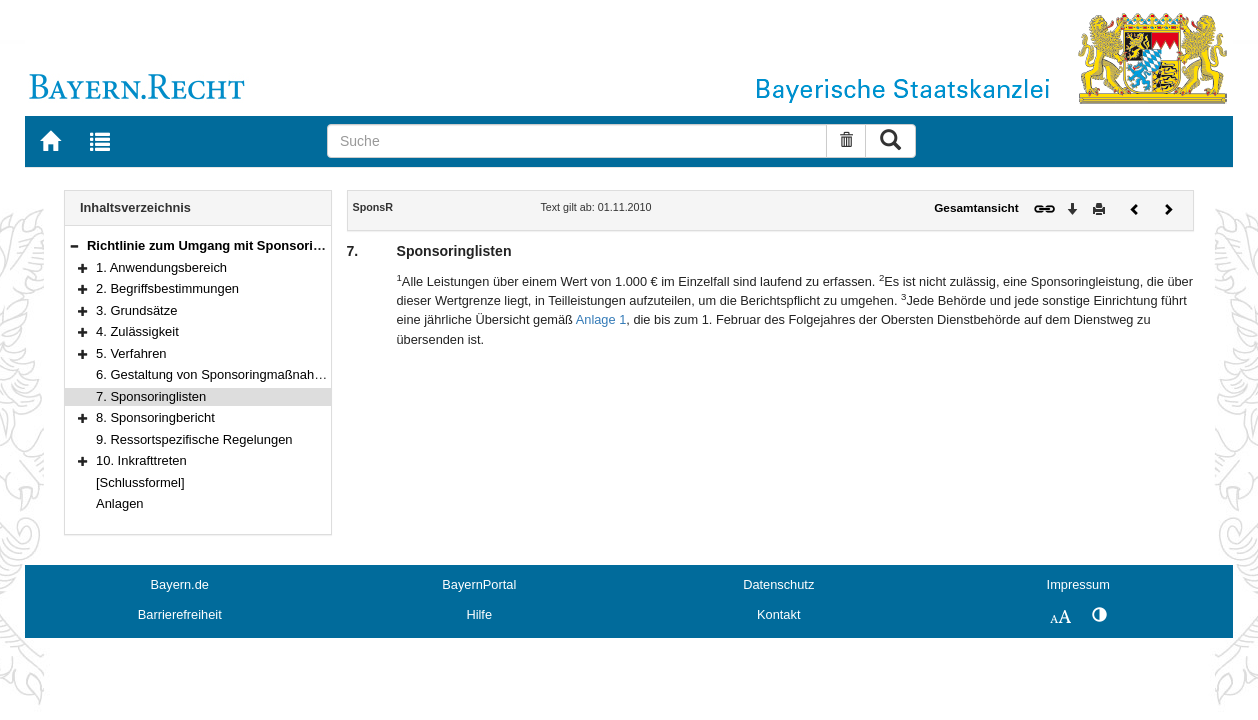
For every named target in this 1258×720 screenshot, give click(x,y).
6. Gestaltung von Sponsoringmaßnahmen (217, 374)
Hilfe (479, 614)
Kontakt (778, 614)
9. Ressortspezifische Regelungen (194, 439)
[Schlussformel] (140, 482)
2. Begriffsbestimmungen (167, 288)
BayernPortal (479, 584)
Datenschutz (778, 584)
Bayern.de (180, 584)
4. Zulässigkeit (137, 331)
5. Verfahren (131, 353)
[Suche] (577, 141)
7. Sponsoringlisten (151, 396)
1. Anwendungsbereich (161, 267)
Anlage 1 (601, 319)
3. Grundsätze (136, 310)
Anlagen (120, 503)
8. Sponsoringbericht (155, 417)
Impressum (1078, 584)
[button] (74, 245)
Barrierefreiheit (180, 614)
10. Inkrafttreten (141, 460)
